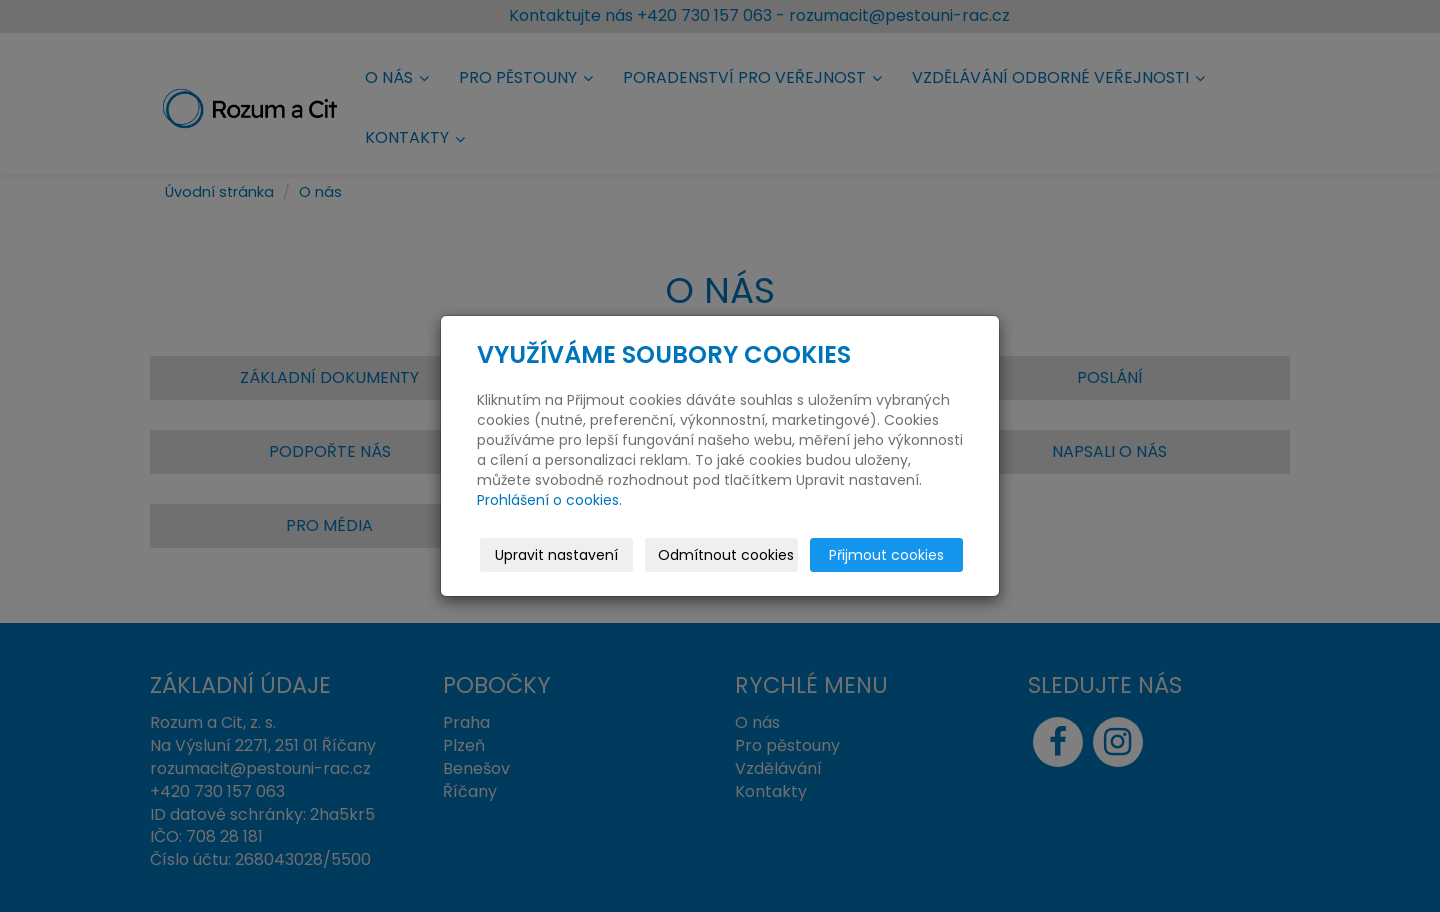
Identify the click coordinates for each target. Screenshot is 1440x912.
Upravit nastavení (556, 555)
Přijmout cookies (886, 555)
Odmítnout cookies (726, 555)
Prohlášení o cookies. (549, 500)
